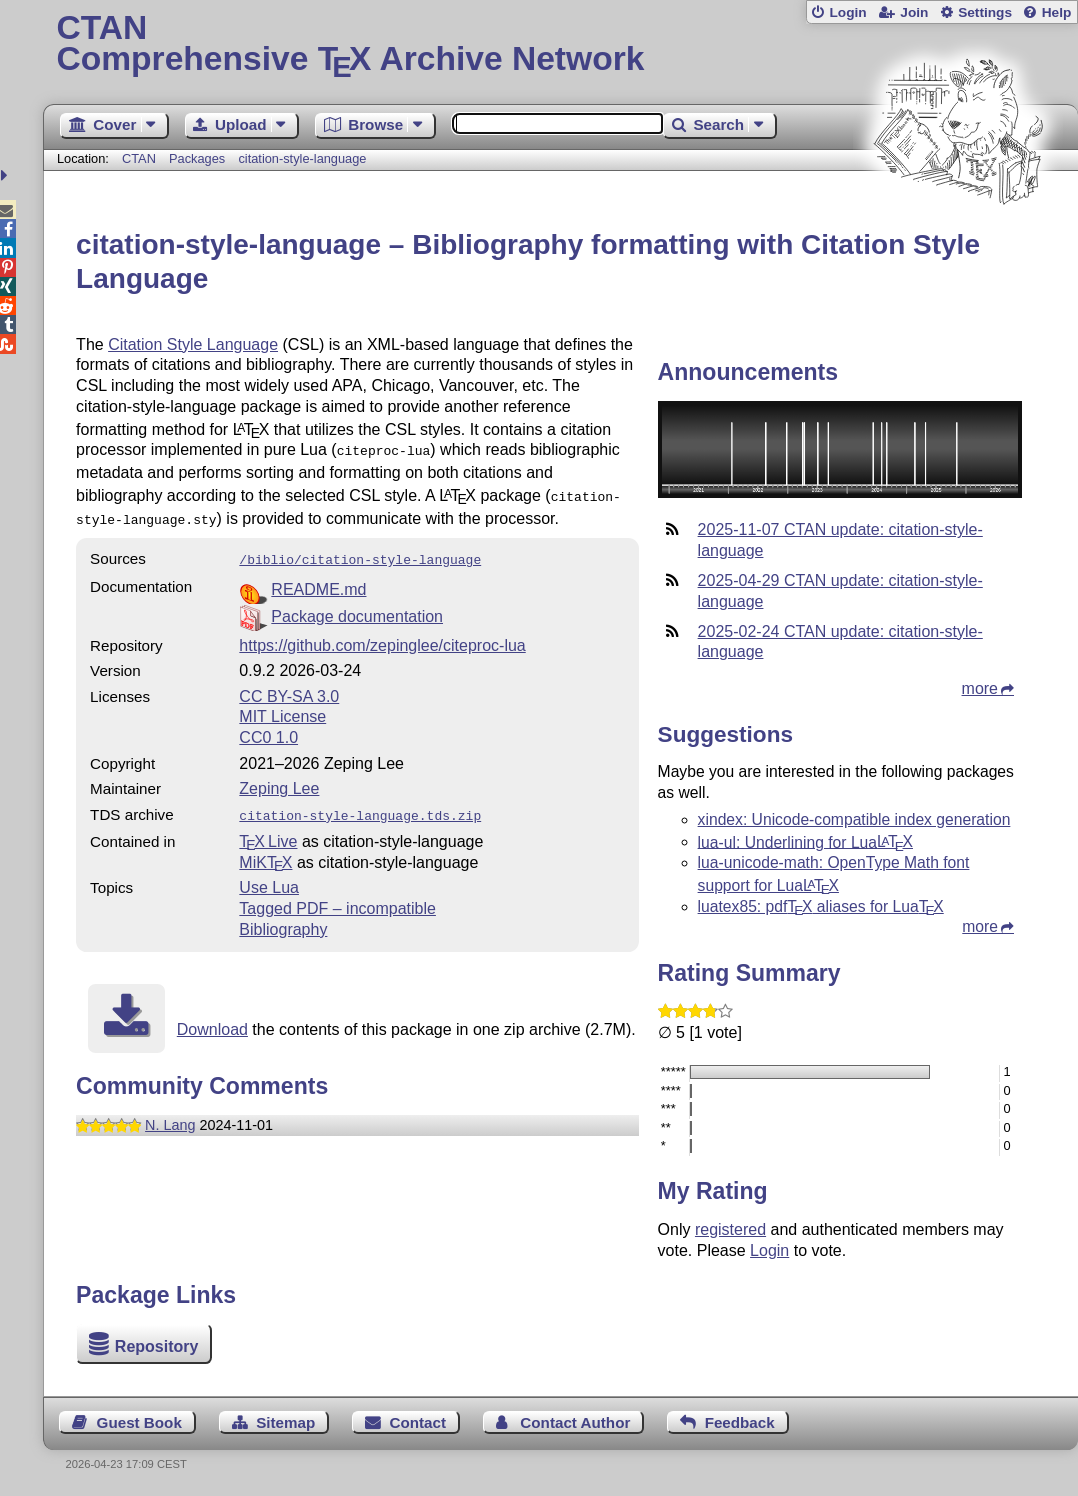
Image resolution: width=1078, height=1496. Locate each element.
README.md (318, 581)
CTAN (139, 158)
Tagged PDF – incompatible (337, 898)
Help (1057, 12)
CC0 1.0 (268, 729)
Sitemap (285, 1422)
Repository (157, 1346)
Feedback (740, 1422)
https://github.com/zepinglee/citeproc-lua (382, 637)
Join (914, 12)
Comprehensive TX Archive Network (560, 45)
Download (212, 1019)
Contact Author (575, 1422)
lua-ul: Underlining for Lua (805, 841)
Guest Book (139, 1422)
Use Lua (269, 877)
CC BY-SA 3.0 (289, 688)
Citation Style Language (193, 344)
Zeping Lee (279, 780)
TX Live (268, 831)
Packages (199, 158)
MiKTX (265, 852)
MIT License (282, 708)
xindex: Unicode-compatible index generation (854, 819)
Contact (418, 1422)
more (980, 688)
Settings (985, 12)
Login (847, 12)
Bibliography (283, 919)
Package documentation (357, 608)
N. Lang (170, 1115)
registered (730, 1229)
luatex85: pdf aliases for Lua (821, 906)
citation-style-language (302, 158)
